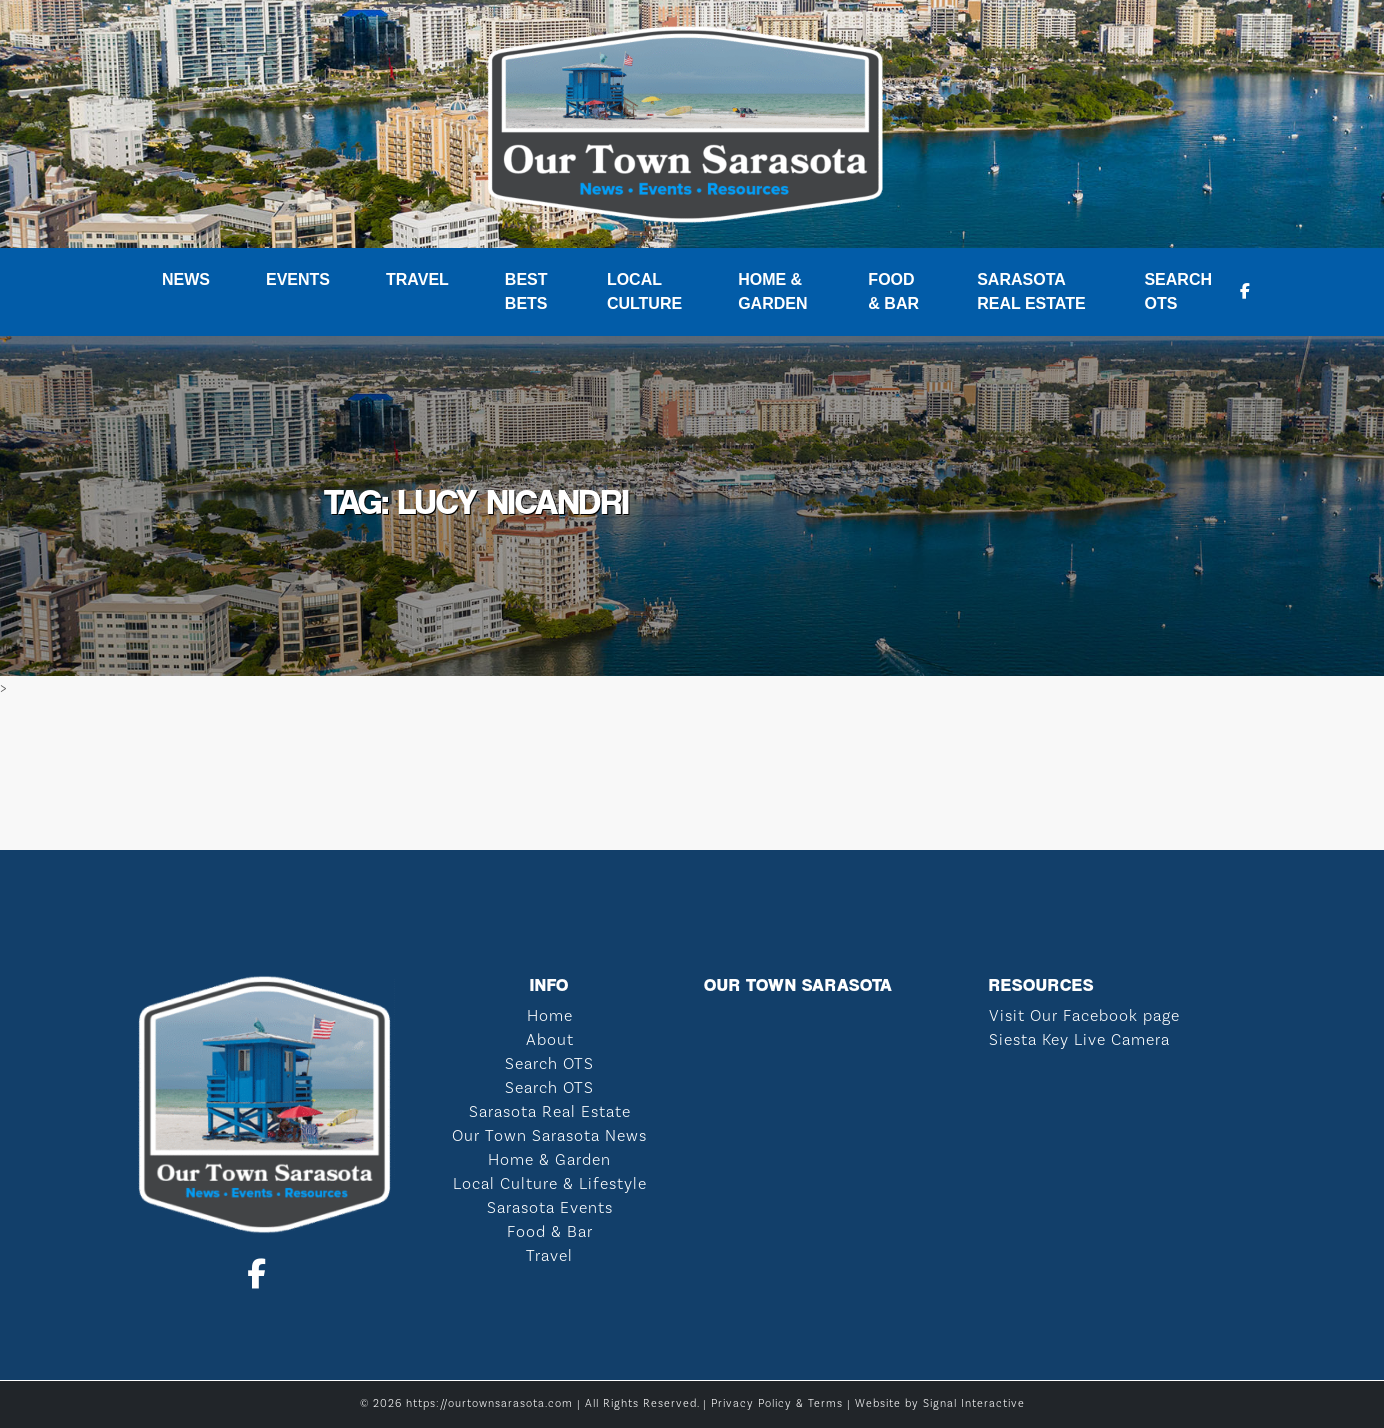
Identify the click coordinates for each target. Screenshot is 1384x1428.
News (186, 279)
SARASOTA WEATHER (692, 775)
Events (298, 279)
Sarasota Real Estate (1031, 291)
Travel (417, 279)
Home (550, 1016)
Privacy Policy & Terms (777, 1404)
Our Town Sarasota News (549, 1136)
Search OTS (1178, 291)
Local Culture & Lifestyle (550, 1184)
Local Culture (644, 291)
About (550, 1040)
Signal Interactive (974, 1404)
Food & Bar (893, 291)
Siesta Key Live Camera (1079, 1040)
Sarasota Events (550, 1208)
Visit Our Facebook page (1084, 1016)
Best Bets (526, 291)
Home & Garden (772, 291)
